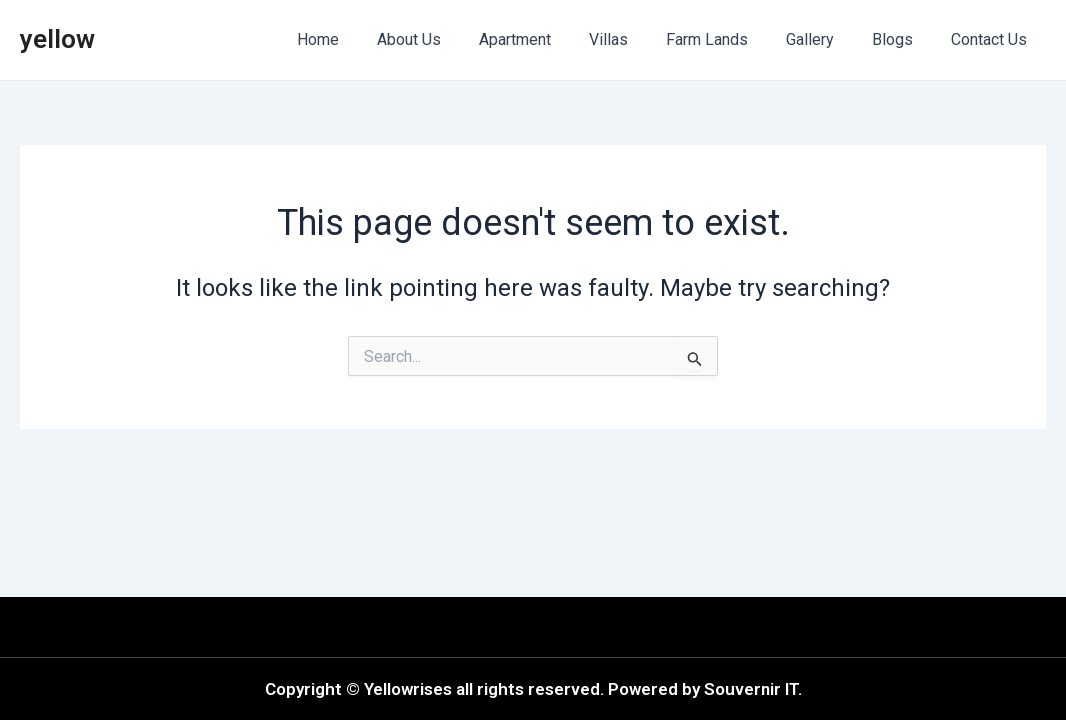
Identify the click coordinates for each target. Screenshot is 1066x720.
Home (363, 39)
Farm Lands (728, 39)
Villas (635, 39)
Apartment (548, 39)
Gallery (825, 39)
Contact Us (992, 39)
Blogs (901, 39)
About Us (448, 39)
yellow (57, 39)
